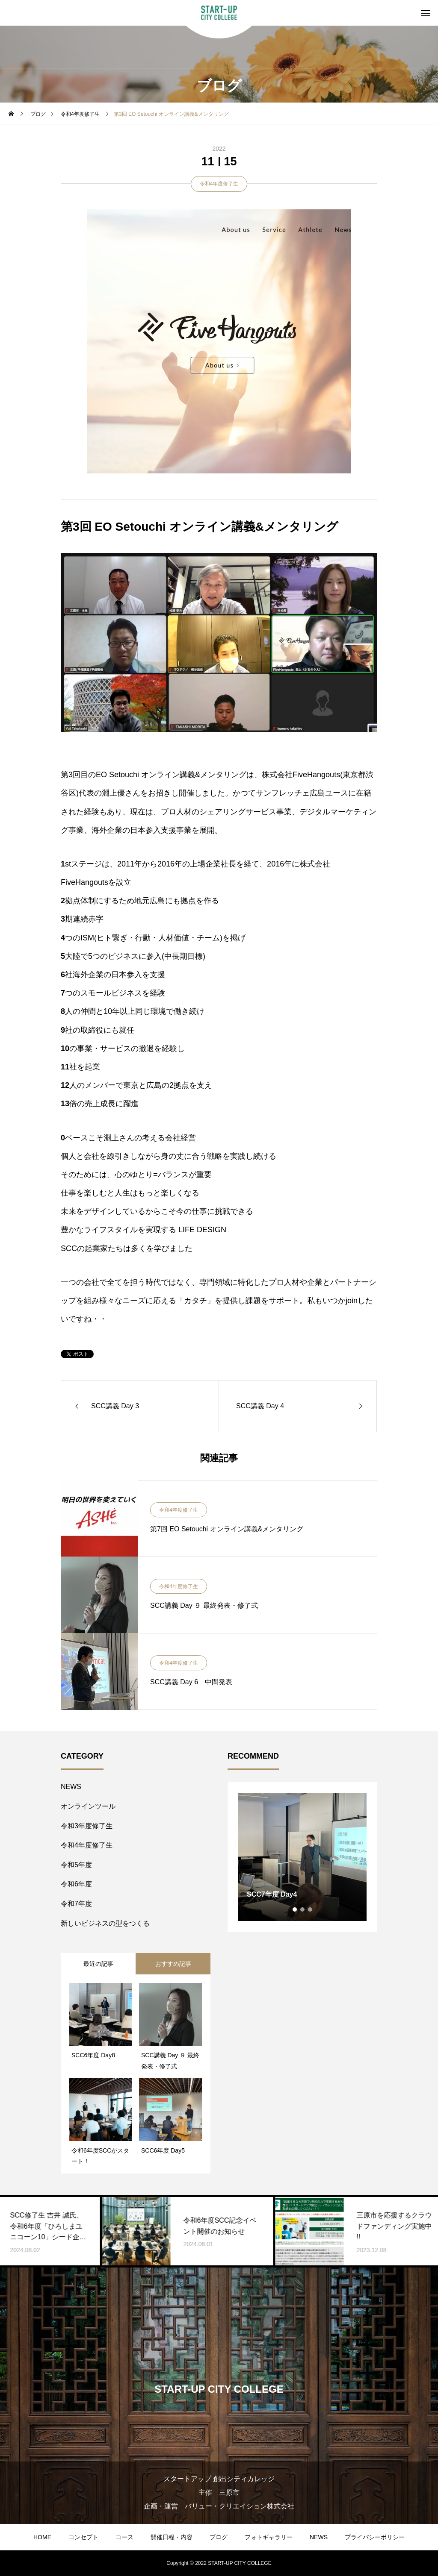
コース (124, 2537)
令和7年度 (76, 1903)
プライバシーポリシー (375, 2537)
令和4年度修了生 (219, 184)
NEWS (71, 1786)
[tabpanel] (302, 1857)
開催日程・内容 (171, 2537)
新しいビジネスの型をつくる (105, 1923)
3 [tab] (310, 1909)
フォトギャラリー (269, 2537)
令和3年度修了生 (86, 1826)
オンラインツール (88, 1806)
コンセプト (83, 2537)
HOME (42, 2537)
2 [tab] (302, 1909)
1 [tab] (295, 1909)
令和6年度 (76, 1884)
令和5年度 (76, 1864)
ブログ (219, 2537)
